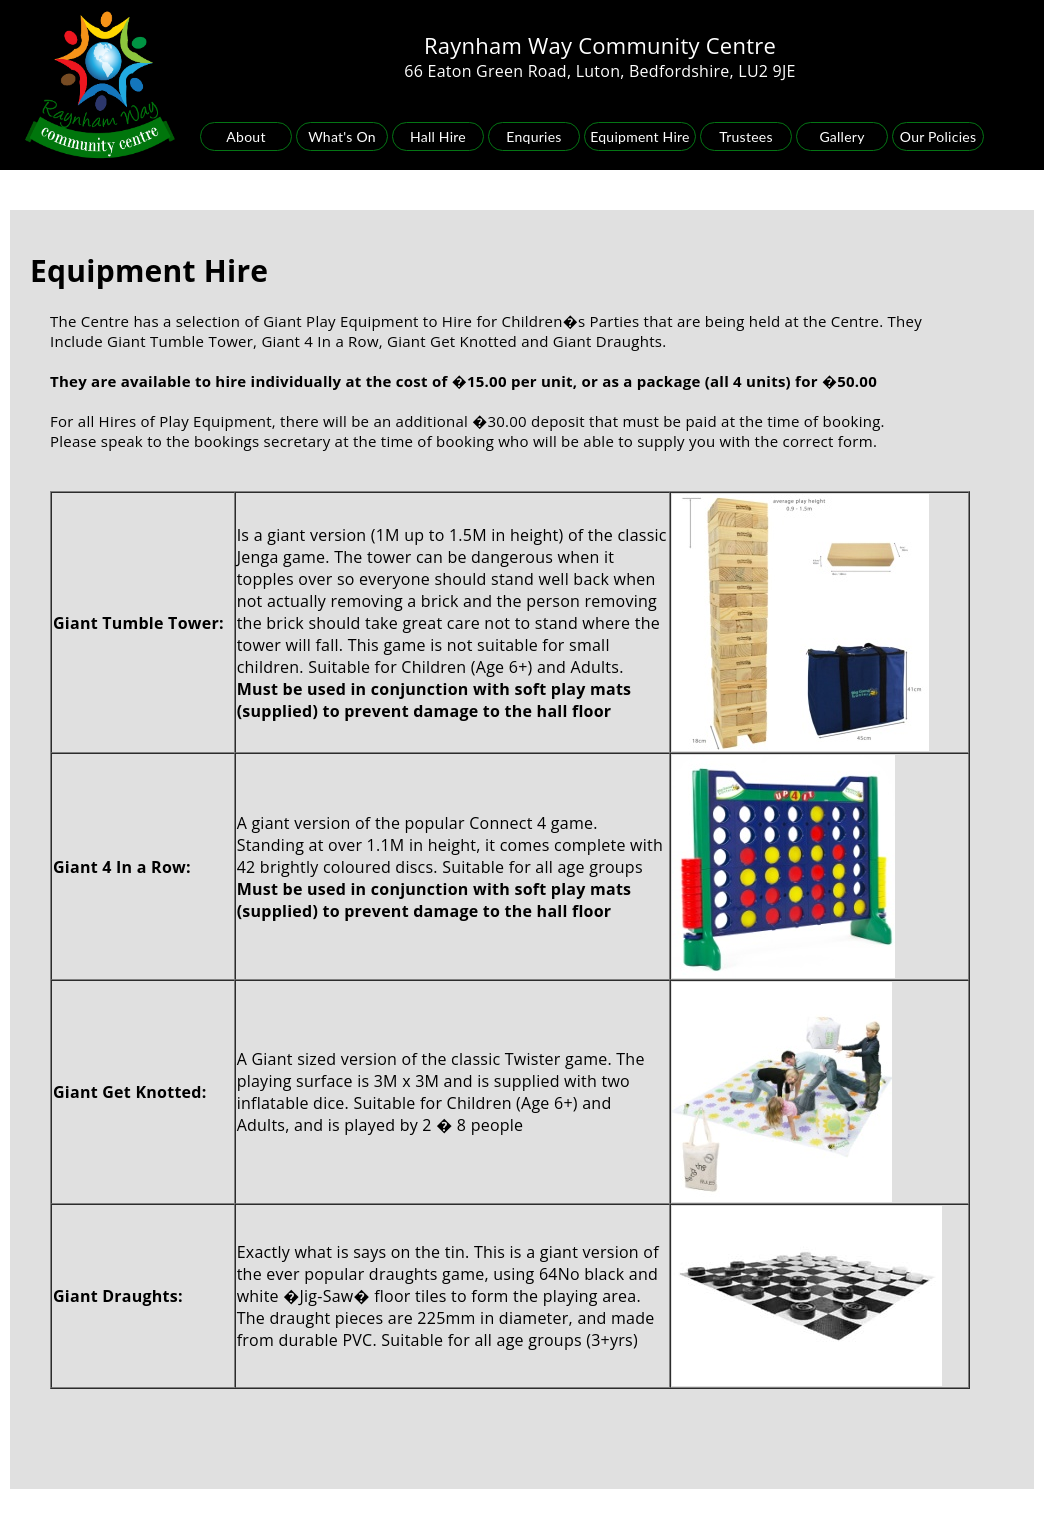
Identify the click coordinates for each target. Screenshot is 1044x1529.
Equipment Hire (640, 136)
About (245, 136)
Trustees (746, 136)
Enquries (533, 136)
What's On (342, 136)
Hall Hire (438, 136)
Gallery (841, 136)
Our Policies (938, 136)
